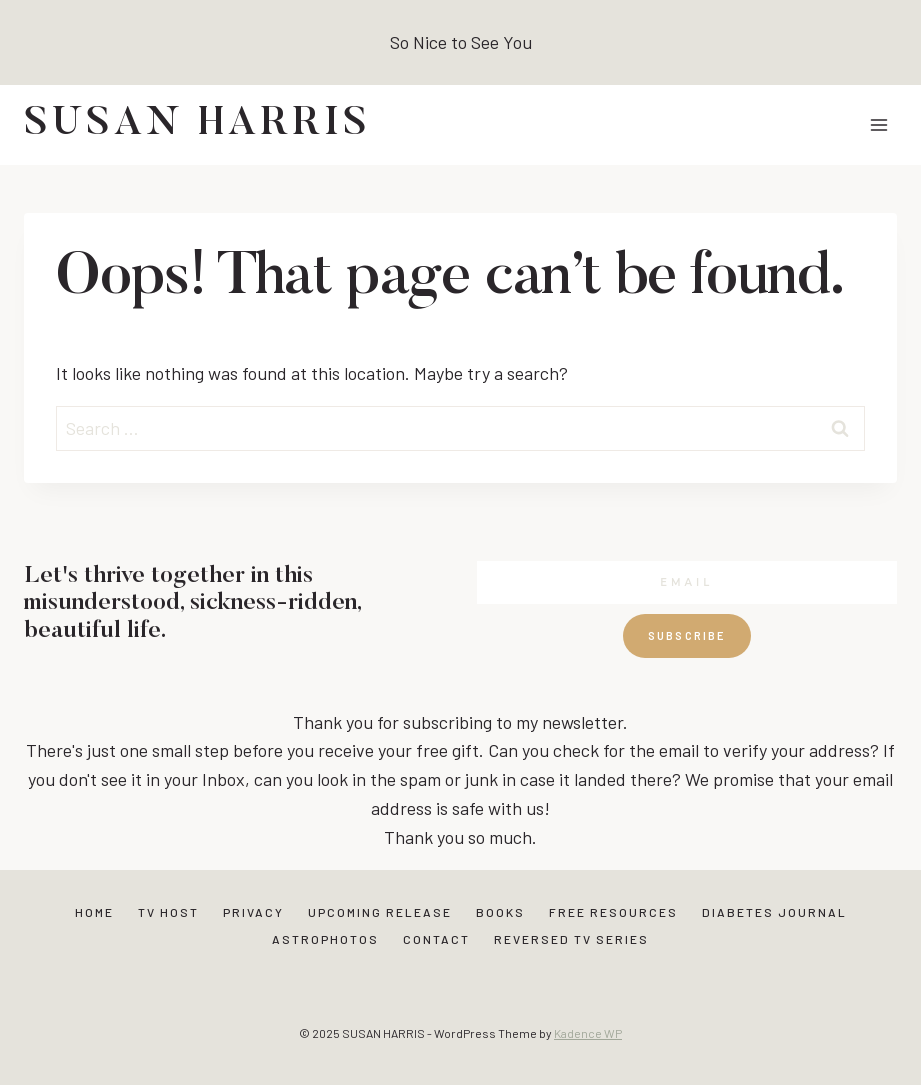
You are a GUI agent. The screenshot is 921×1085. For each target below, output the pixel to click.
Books (500, 912)
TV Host (168, 912)
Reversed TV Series (571, 939)
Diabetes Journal (774, 912)
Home (94, 912)
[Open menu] (878, 124)
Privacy (253, 912)
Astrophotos (325, 939)
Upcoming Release (380, 912)
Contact (436, 939)
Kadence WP (588, 1033)
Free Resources (613, 912)
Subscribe (687, 635)
